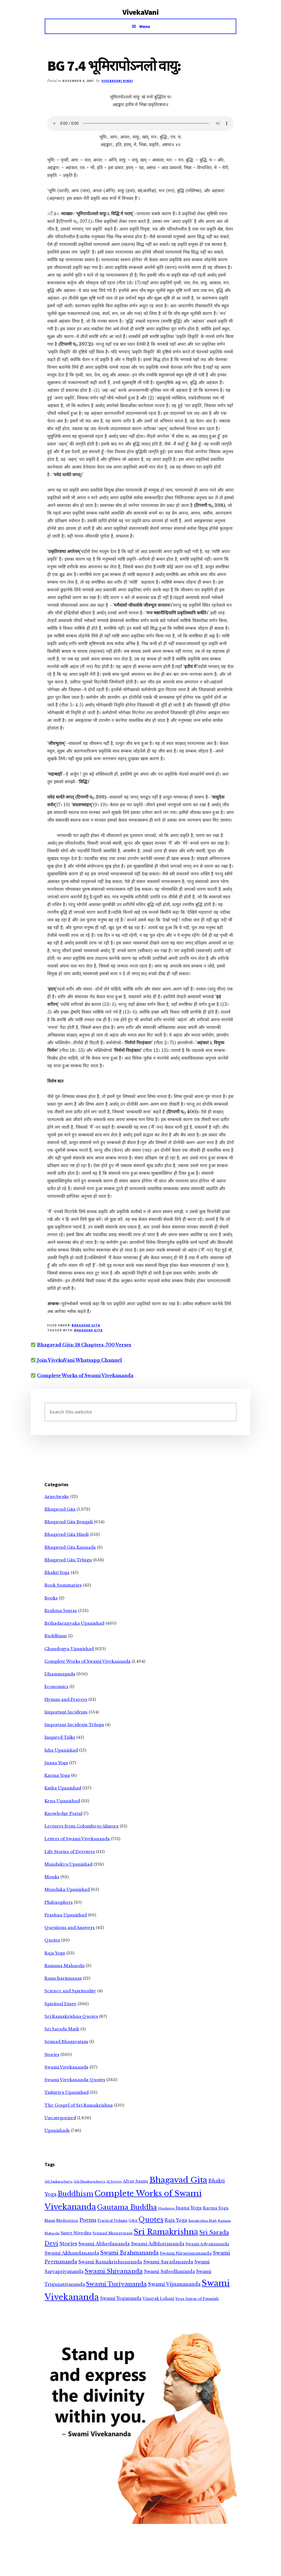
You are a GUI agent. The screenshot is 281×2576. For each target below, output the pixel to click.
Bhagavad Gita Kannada (70, 1547)
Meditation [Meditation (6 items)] (67, 2220)
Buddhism (55, 1635)
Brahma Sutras (60, 1610)
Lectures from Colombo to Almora (81, 1826)
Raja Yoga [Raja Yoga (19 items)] (176, 2220)
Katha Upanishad (62, 1788)
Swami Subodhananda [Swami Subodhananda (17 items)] (169, 2271)
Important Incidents (66, 1712)
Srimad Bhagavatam (66, 2041)
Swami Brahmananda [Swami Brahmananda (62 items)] (129, 2252)
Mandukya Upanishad (68, 1864)
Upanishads (57, 2130)
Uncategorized (60, 2117)
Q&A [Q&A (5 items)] (132, 2220)
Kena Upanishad (62, 1800)
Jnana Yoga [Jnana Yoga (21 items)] (189, 2208)
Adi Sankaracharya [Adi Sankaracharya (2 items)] (58, 2181)
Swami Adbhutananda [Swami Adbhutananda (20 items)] (157, 2243)
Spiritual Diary (60, 2003)
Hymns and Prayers (65, 1699)
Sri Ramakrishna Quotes (71, 2016)
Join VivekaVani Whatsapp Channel (79, 1360)
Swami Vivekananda (66, 2067)
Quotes (52, 1940)
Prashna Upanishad (65, 1914)
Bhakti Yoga (56, 1572)
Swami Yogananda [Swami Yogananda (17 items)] (120, 2298)
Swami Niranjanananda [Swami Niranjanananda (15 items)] (186, 2253)
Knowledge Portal (63, 1813)
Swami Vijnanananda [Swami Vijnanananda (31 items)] (174, 2284)
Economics (56, 1686)
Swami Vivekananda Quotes (74, 2079)
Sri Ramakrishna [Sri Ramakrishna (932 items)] (166, 2231)
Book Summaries (63, 1585)
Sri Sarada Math (61, 2029)
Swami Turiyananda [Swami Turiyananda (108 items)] (116, 2284)
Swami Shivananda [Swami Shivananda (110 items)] (114, 2271)
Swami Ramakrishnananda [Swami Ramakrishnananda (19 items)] (110, 2262)
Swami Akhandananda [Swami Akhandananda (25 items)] (71, 2253)
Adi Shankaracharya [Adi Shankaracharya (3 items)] (89, 2181)
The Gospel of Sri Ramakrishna (78, 2105)
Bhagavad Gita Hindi (66, 1534)
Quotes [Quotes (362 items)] (151, 2219)
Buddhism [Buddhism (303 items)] (75, 2194)
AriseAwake (56, 1496)
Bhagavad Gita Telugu (68, 1559)
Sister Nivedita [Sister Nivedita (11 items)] (76, 2233)
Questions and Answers (69, 1927)
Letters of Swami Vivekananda (77, 1838)
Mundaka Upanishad (67, 1889)
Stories (51, 2054)
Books (51, 1598)
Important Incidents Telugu (74, 1724)
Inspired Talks (59, 1737)
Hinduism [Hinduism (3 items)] (166, 2208)
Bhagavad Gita (86, 1325)
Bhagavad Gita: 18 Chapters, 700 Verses (84, 1344)
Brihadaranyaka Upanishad (74, 1623)
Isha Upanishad (61, 1750)
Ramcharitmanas (63, 1978)
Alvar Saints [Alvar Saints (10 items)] (135, 2181)
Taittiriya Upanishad (66, 2092)
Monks (51, 1876)
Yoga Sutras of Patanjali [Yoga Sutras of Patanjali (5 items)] (197, 2299)
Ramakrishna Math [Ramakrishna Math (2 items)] (202, 2221)
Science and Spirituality (70, 1990)
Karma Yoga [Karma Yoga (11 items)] (216, 2208)
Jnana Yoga (56, 1762)
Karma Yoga (57, 1775)
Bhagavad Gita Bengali (68, 1521)
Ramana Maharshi (64, 1965)
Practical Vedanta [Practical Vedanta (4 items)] (112, 2220)
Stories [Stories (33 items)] (68, 2244)
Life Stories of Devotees (69, 1851)
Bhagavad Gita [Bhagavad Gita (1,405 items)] (178, 2180)
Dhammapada (59, 1673)
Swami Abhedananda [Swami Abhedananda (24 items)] (104, 2244)
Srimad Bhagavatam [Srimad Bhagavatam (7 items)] (112, 2233)
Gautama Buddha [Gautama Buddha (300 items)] (127, 2207)
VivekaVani (140, 12)
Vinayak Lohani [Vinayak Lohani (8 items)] (158, 2298)
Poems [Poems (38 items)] (87, 2220)
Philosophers (58, 1902)
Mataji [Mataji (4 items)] (49, 2220)
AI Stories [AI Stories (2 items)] (114, 2181)
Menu (144, 26)
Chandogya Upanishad (69, 1648)
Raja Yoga (54, 1953)
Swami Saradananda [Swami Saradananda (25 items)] (168, 2262)
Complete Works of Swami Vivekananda (85, 1375)
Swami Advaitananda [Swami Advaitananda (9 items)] (207, 2244)
